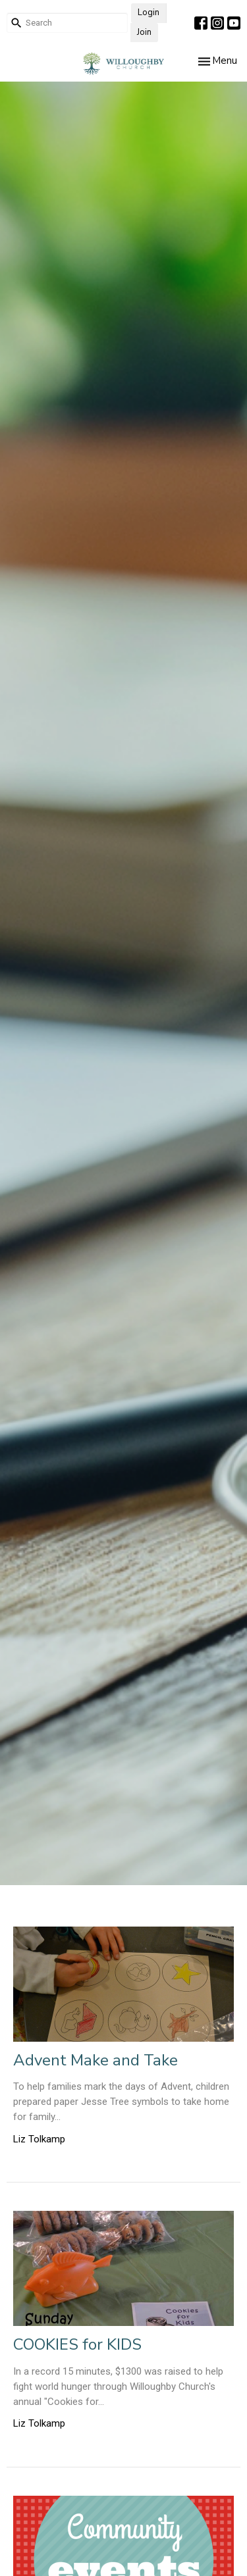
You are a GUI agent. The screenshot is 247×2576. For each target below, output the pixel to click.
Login (148, 12)
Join (144, 32)
